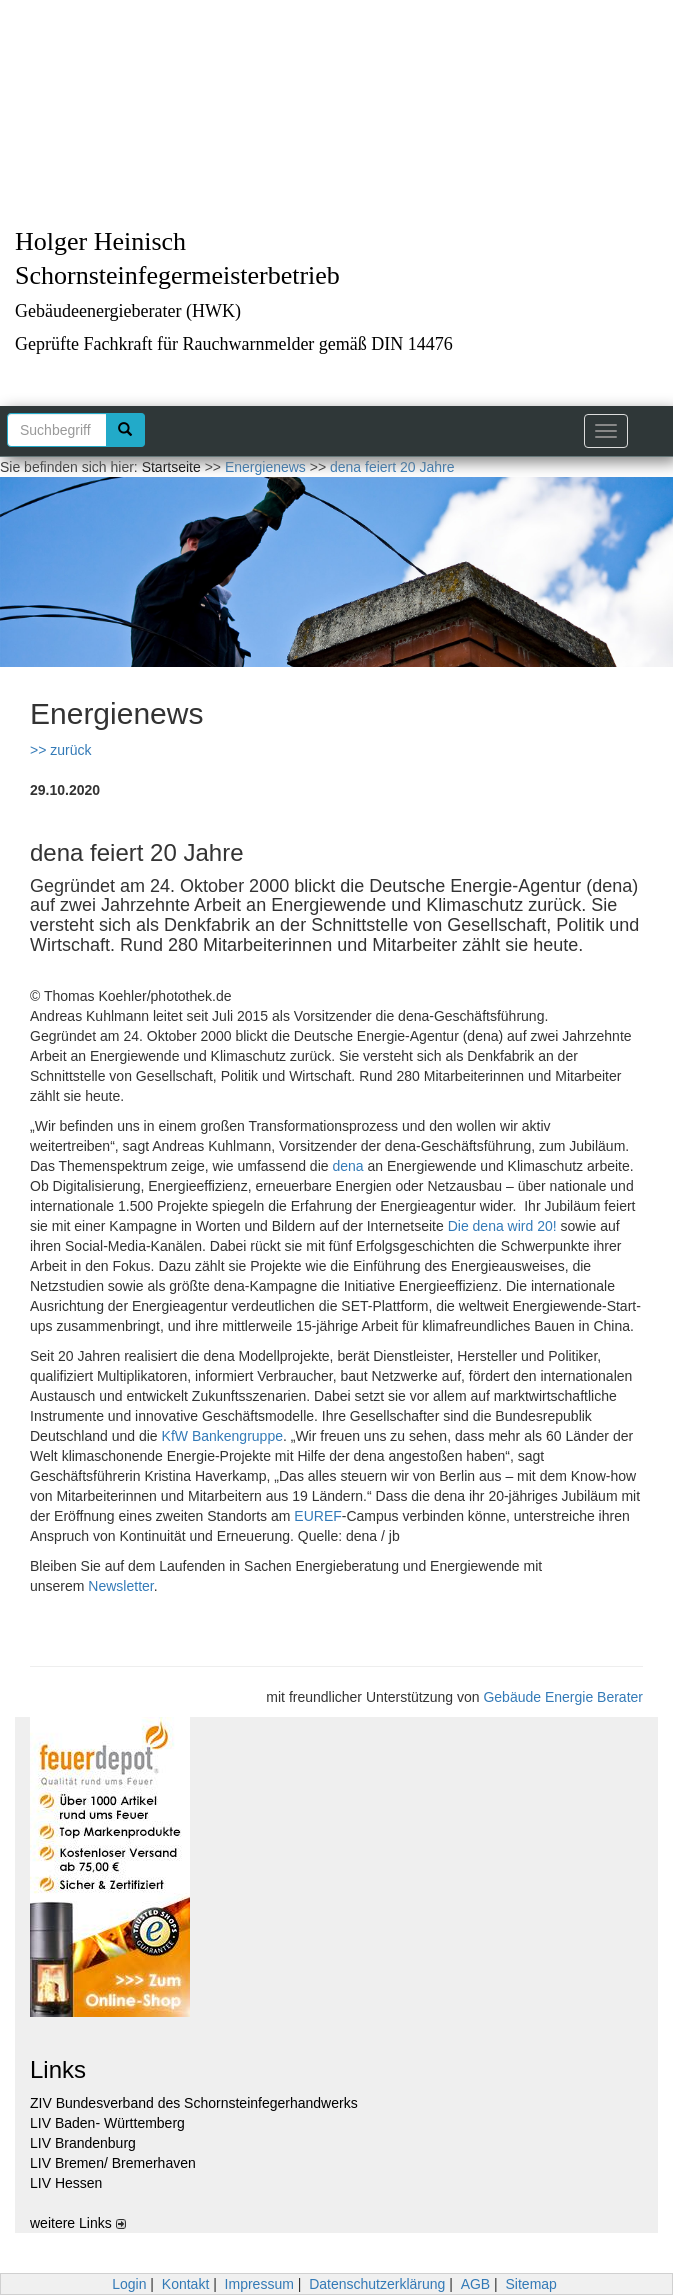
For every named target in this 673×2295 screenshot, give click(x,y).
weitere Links (78, 2223)
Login (129, 2284)
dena (347, 1166)
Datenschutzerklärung (377, 2284)
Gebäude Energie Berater (563, 1697)
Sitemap (531, 2284)
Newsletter (120, 1586)
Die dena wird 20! (502, 1226)
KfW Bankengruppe (222, 1436)
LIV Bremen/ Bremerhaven (113, 2163)
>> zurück (60, 750)
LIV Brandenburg (83, 2143)
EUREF (317, 1516)
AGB (476, 2284)
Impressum (259, 2284)
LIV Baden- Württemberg (107, 2123)
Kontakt (185, 2284)
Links (58, 2069)
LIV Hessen (66, 2183)
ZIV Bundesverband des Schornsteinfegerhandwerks (194, 2103)
